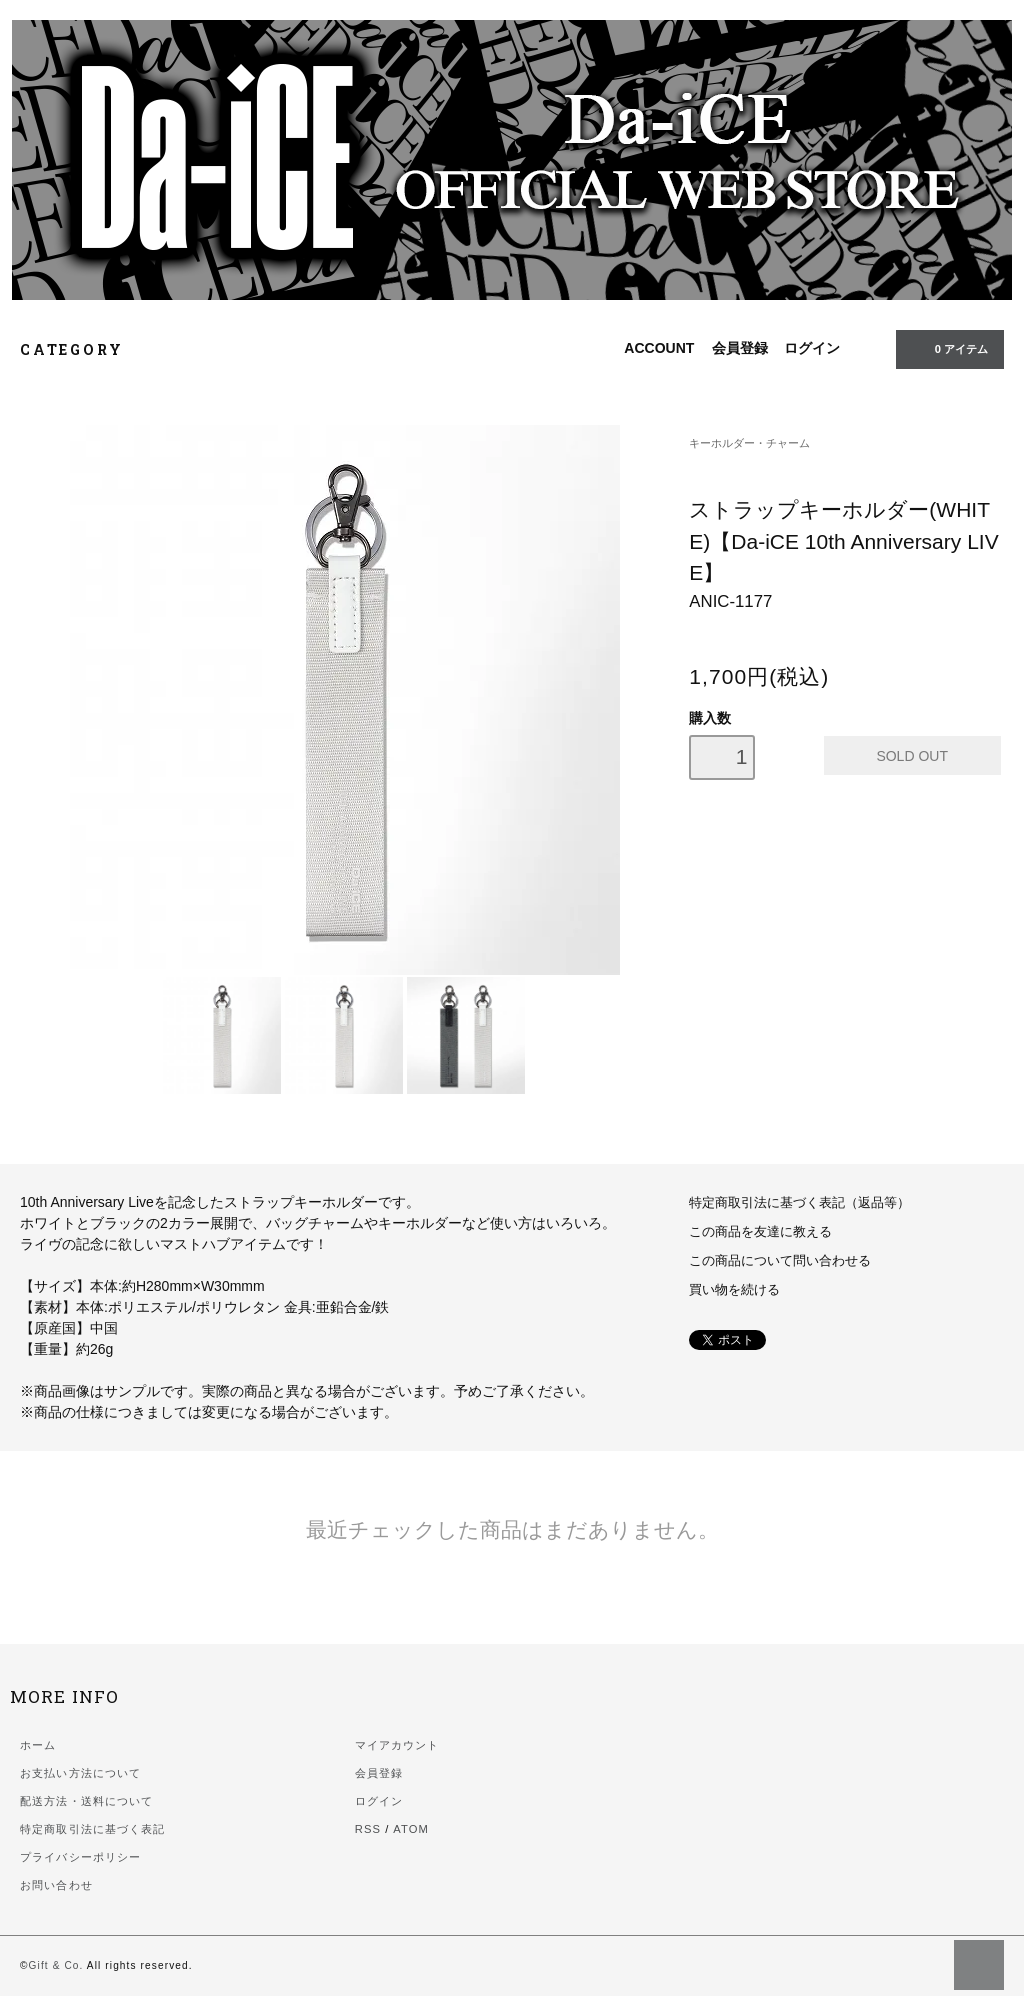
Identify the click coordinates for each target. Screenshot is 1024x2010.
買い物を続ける (734, 1290)
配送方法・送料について (86, 1801)
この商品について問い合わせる (780, 1261)
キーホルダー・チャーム (749, 443)
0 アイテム (948, 348)
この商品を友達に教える (760, 1232)
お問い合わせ (56, 1885)
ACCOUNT (659, 348)
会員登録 (740, 348)
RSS (368, 1829)
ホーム (38, 1745)
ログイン (812, 348)
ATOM (411, 1829)
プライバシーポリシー (80, 1857)
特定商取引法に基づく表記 (92, 1829)
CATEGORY (82, 349)
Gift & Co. (56, 1965)
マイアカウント (397, 1745)
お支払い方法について (80, 1773)
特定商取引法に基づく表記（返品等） (799, 1203)
